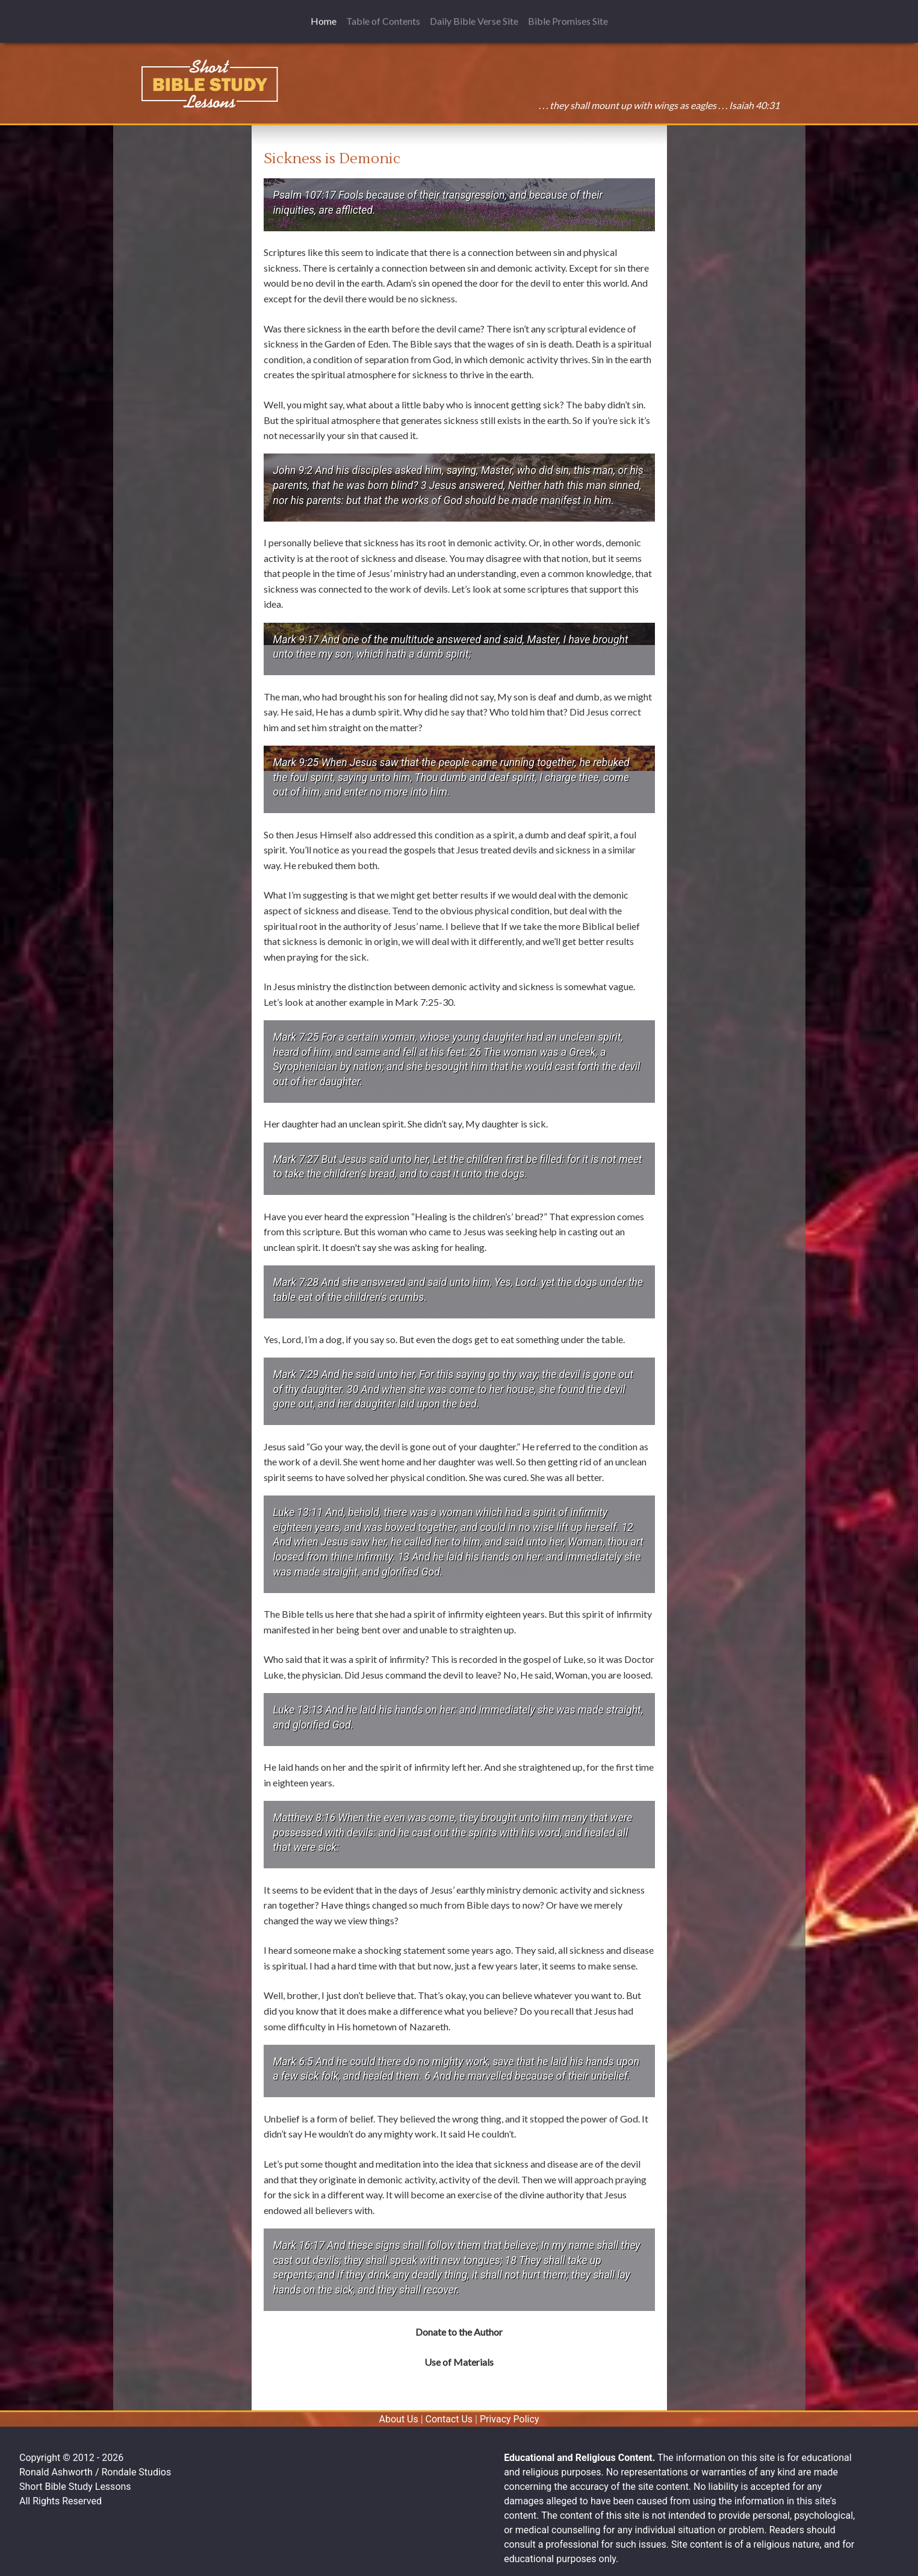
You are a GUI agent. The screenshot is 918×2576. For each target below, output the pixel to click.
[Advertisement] (182, 208)
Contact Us (449, 2419)
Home (326, 14)
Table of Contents (383, 14)
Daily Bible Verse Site (474, 14)
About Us (398, 2419)
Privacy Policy (509, 2419)
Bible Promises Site (568, 14)
